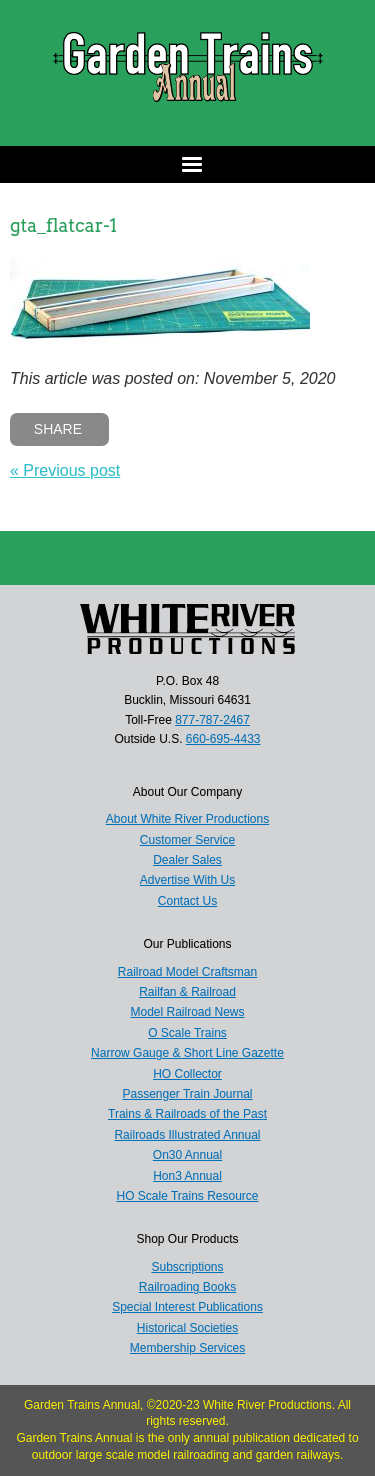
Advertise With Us (187, 880)
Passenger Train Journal (187, 1094)
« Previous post (65, 470)
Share (58, 429)
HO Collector (187, 1074)
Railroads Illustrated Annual (187, 1135)
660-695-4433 (223, 739)
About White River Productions (187, 819)
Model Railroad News (187, 1012)
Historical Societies (187, 1328)
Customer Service (187, 840)
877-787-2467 (212, 720)
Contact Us (187, 901)
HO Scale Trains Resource (187, 1196)
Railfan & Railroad (187, 992)
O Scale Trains (187, 1033)
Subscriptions (187, 1267)
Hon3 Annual (187, 1176)
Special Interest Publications (187, 1307)
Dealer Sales (187, 860)
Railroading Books (187, 1287)
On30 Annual (187, 1155)
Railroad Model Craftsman (187, 972)
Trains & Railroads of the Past (187, 1114)
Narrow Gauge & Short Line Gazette (187, 1053)
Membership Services (187, 1348)
